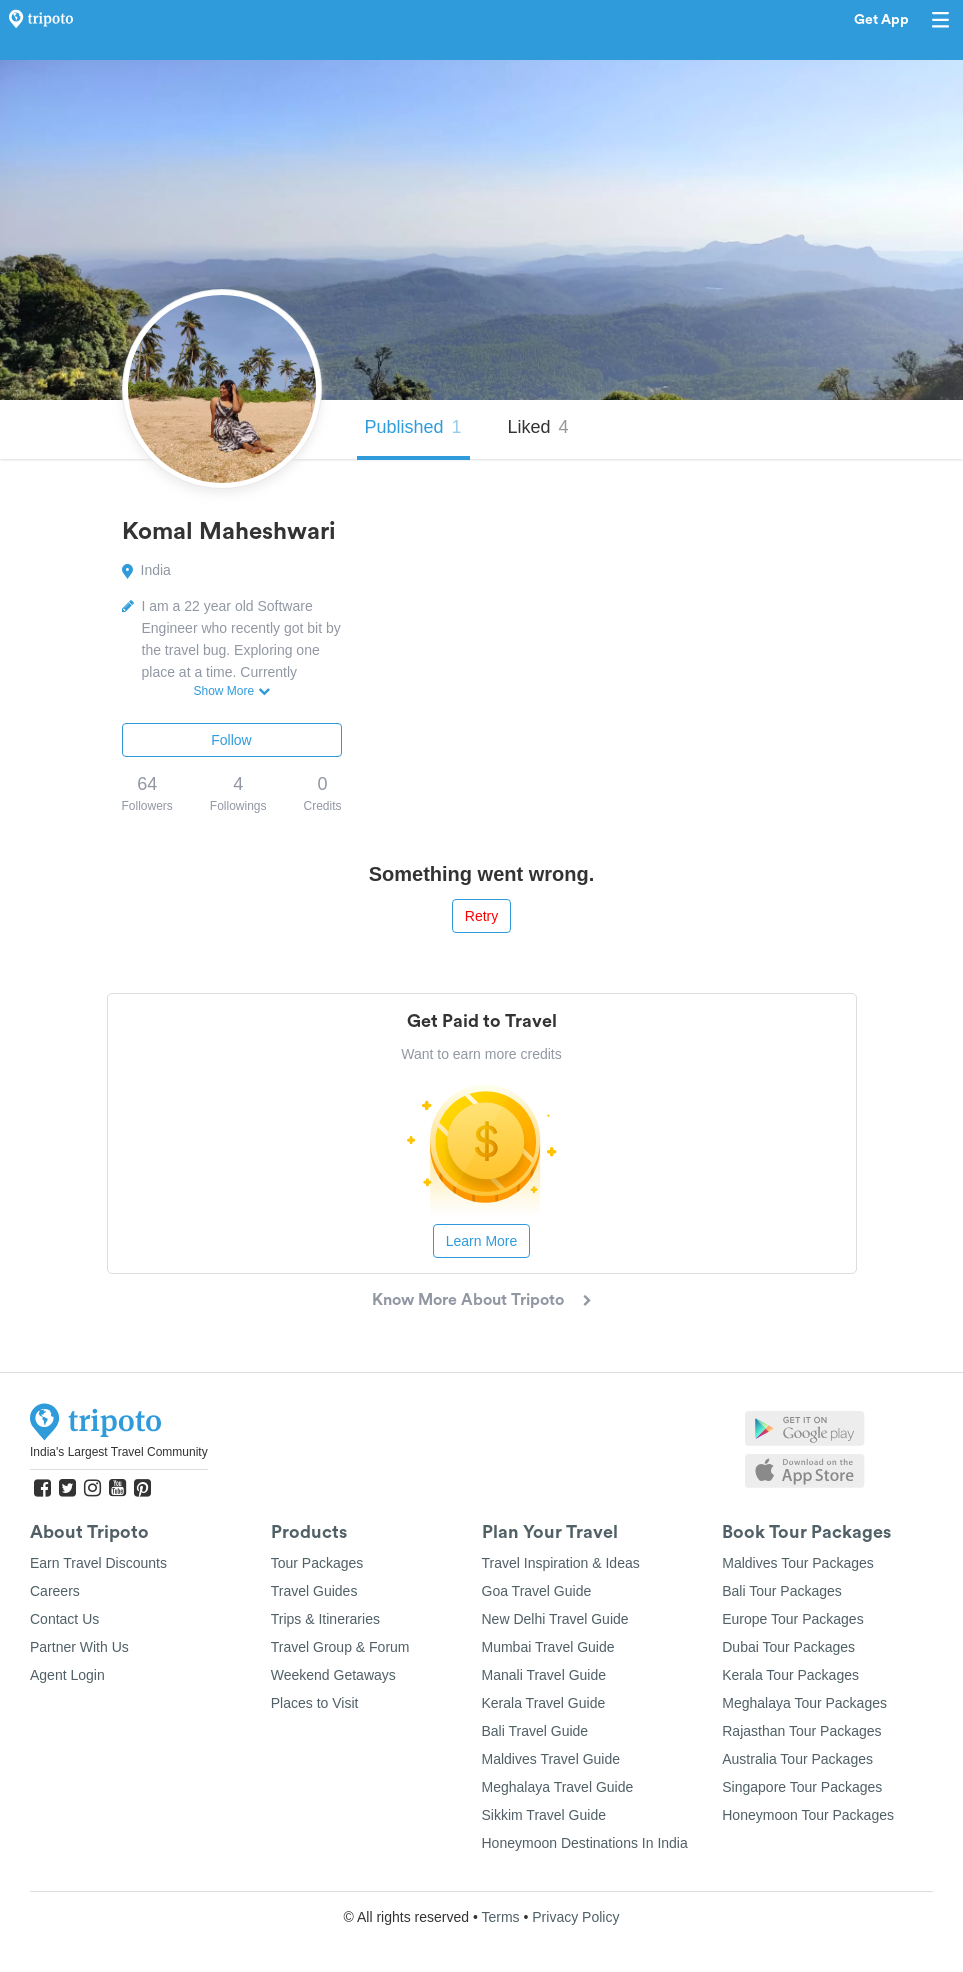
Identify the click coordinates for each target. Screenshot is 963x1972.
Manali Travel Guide (544, 1675)
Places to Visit (315, 1703)
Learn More (482, 1241)
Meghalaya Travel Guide (558, 1787)
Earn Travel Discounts (98, 1563)
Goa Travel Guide (537, 1591)
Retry (481, 916)
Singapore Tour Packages (802, 1787)
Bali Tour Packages (782, 1591)
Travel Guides (314, 1591)
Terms (500, 1917)
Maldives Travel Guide (551, 1759)
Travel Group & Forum (340, 1647)
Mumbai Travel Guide (548, 1647)
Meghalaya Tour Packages (804, 1703)
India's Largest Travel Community (119, 1452)
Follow (231, 740)
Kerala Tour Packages (790, 1675)
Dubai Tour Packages (788, 1647)
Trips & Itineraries (325, 1619)
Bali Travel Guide (535, 1731)
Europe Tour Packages (792, 1619)
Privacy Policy (575, 1917)
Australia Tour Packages (797, 1759)
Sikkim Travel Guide (544, 1815)
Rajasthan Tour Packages (801, 1731)
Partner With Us (79, 1647)
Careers (55, 1591)
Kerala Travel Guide (544, 1703)
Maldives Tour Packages (797, 1563)
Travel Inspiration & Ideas (561, 1563)
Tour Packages (317, 1563)
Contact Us (64, 1619)
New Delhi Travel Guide (555, 1619)
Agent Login (67, 1675)
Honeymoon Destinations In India (585, 1843)
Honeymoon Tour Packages (808, 1815)
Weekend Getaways (333, 1675)
